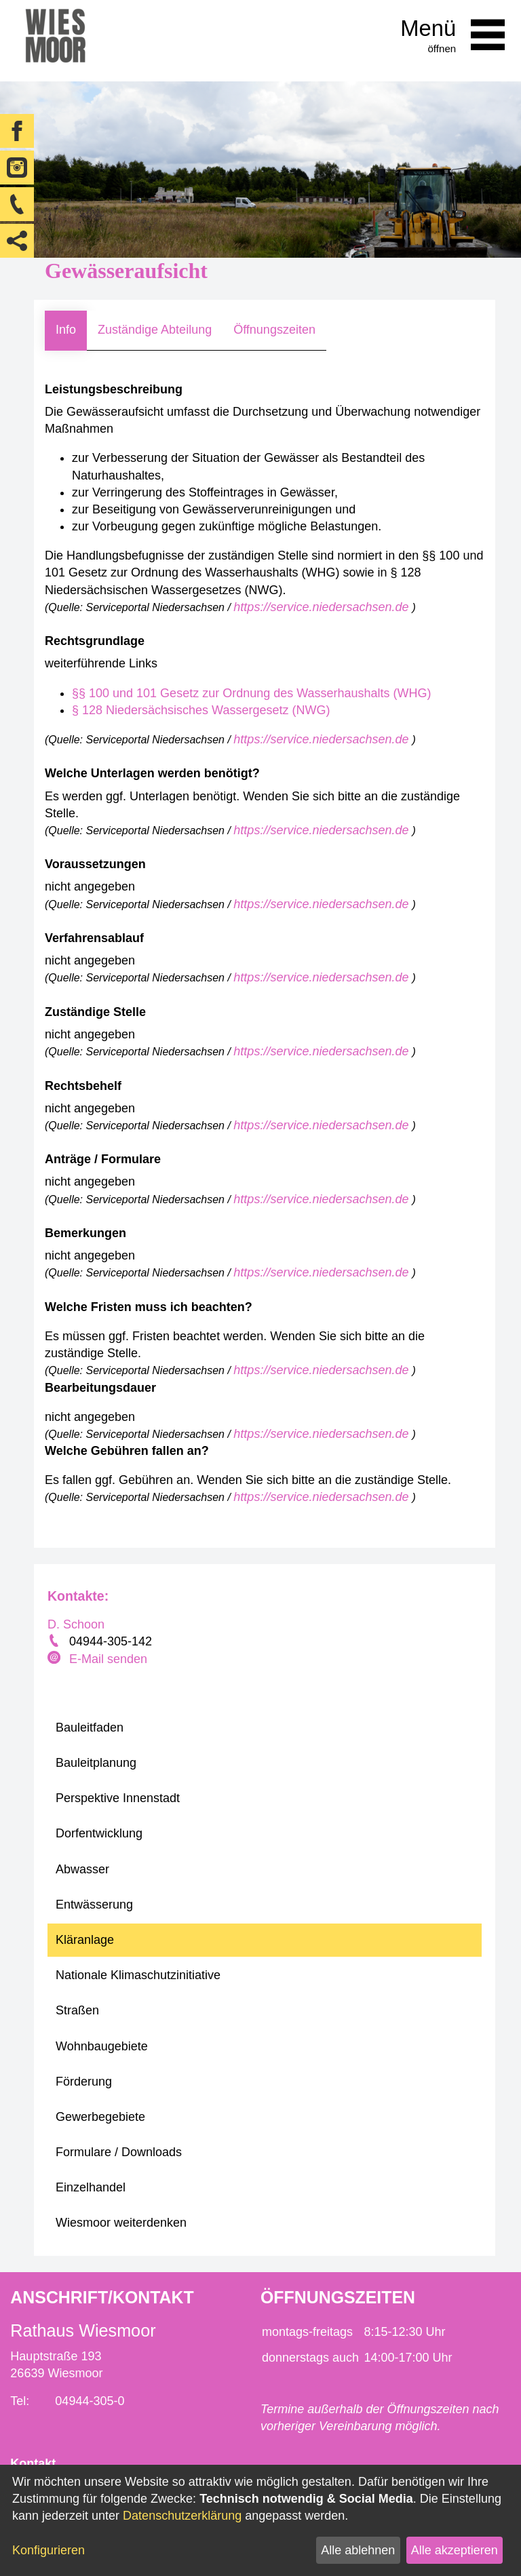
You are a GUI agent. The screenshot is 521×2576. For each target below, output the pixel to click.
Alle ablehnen (358, 2550)
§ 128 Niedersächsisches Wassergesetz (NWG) (201, 710)
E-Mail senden (108, 1659)
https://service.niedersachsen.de (322, 607)
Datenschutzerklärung (182, 2515)
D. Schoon (75, 1624)
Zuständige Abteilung (155, 329)
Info (66, 329)
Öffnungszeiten (274, 329)
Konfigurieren (48, 2550)
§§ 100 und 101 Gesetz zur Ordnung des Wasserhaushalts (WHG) (251, 693)
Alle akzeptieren (454, 2550)
